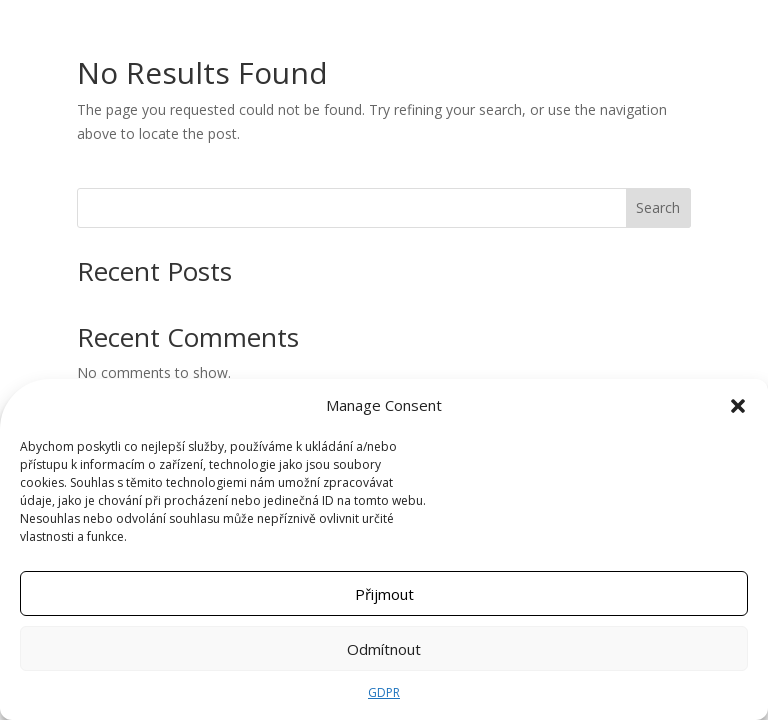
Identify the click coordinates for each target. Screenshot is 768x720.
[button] (738, 406)
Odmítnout (384, 649)
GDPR (384, 692)
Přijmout (384, 594)
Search (658, 207)
